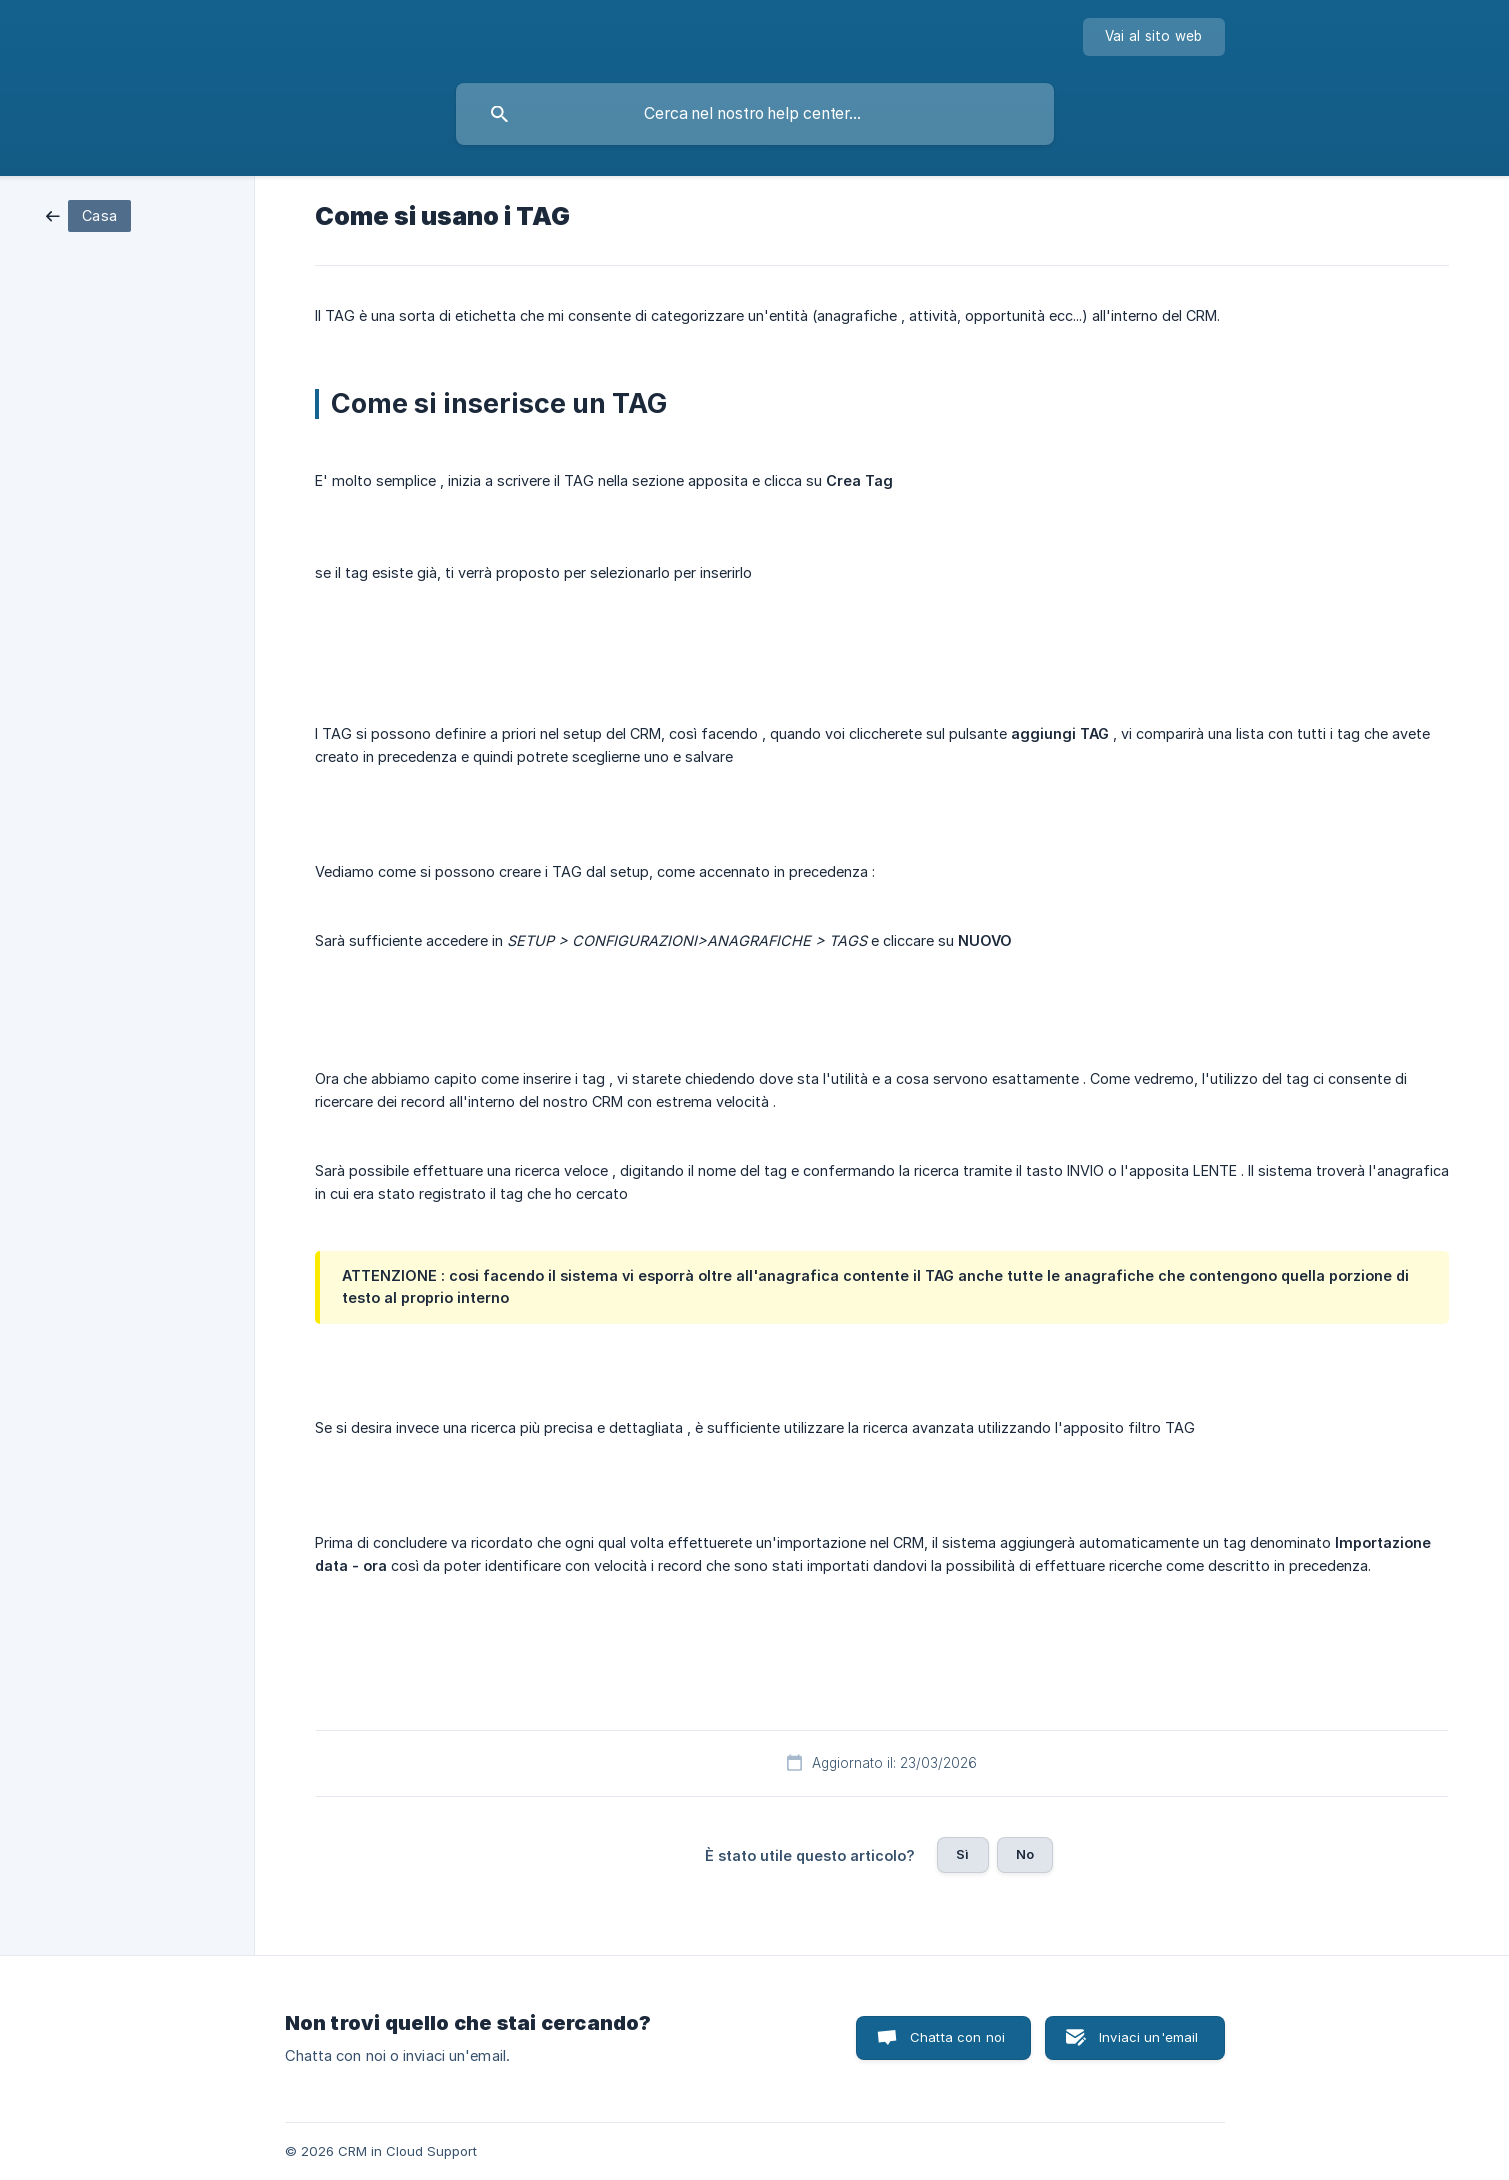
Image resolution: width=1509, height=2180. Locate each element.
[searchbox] (755, 114)
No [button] (1025, 1854)
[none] (1154, 37)
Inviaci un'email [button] (1148, 2037)
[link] (88, 214)
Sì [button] (962, 1854)
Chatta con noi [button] (957, 2037)
